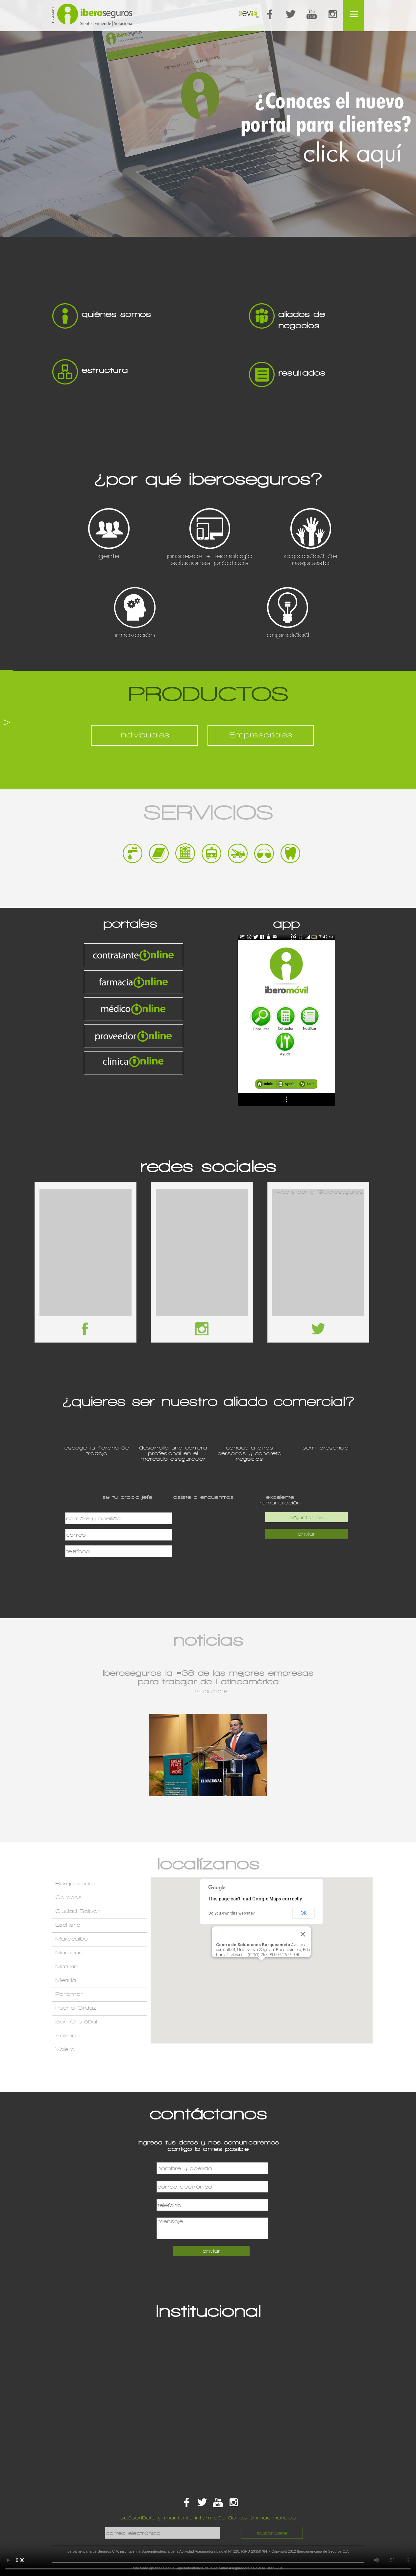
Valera (65, 2049)
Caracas (68, 1897)
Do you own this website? (231, 1913)
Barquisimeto (75, 1883)
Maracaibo (71, 1939)
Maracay (69, 1952)
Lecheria (68, 1925)
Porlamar (69, 1994)
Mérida (65, 1980)
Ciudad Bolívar (77, 1911)
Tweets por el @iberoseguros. (318, 1192)
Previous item (99, 1747)
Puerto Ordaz (75, 2008)
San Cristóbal (76, 2021)
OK (303, 1913)
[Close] (303, 1934)
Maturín (66, 1966)
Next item (316, 1747)
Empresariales (260, 735)
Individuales (144, 735)
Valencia (68, 2035)
